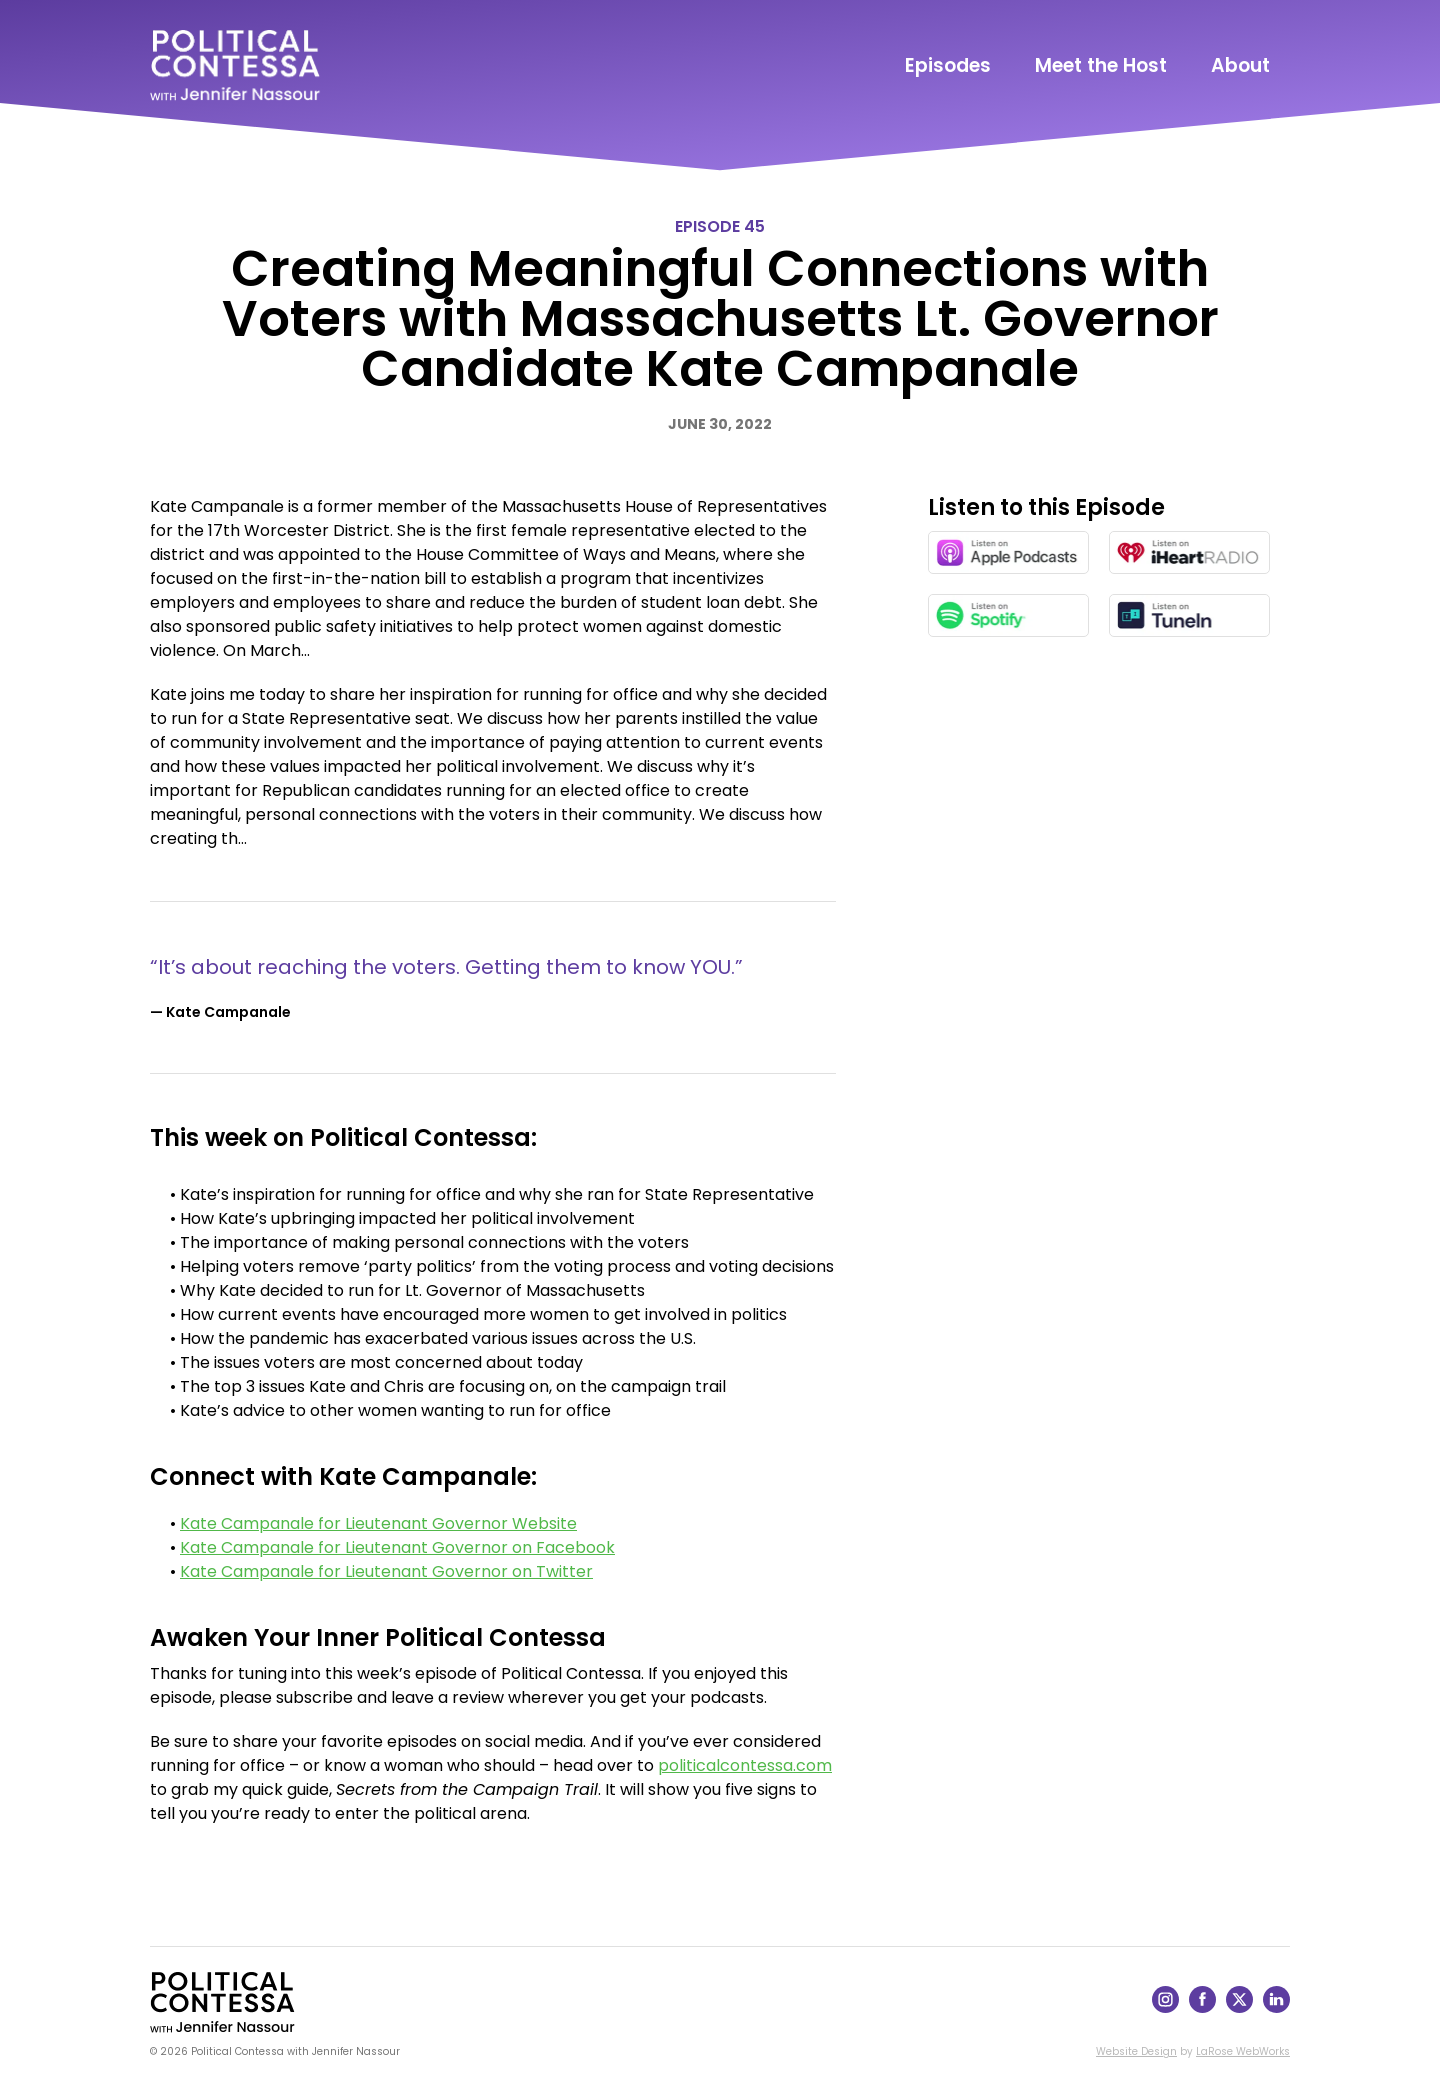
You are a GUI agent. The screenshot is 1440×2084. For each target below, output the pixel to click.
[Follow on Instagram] (1165, 2007)
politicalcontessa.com (745, 1765)
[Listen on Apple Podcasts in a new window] (1008, 552)
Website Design (1136, 2051)
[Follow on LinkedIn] (1276, 2007)
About (1240, 65)
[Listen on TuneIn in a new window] (1189, 615)
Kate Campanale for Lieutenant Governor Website (378, 1523)
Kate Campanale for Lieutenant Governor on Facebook (397, 1547)
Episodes (948, 65)
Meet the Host (1101, 65)
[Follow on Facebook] (1202, 2007)
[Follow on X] (1239, 2007)
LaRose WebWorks (1243, 2051)
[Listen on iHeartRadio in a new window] (1189, 552)
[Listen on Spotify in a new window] (1008, 615)
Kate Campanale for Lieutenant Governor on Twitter (386, 1571)
